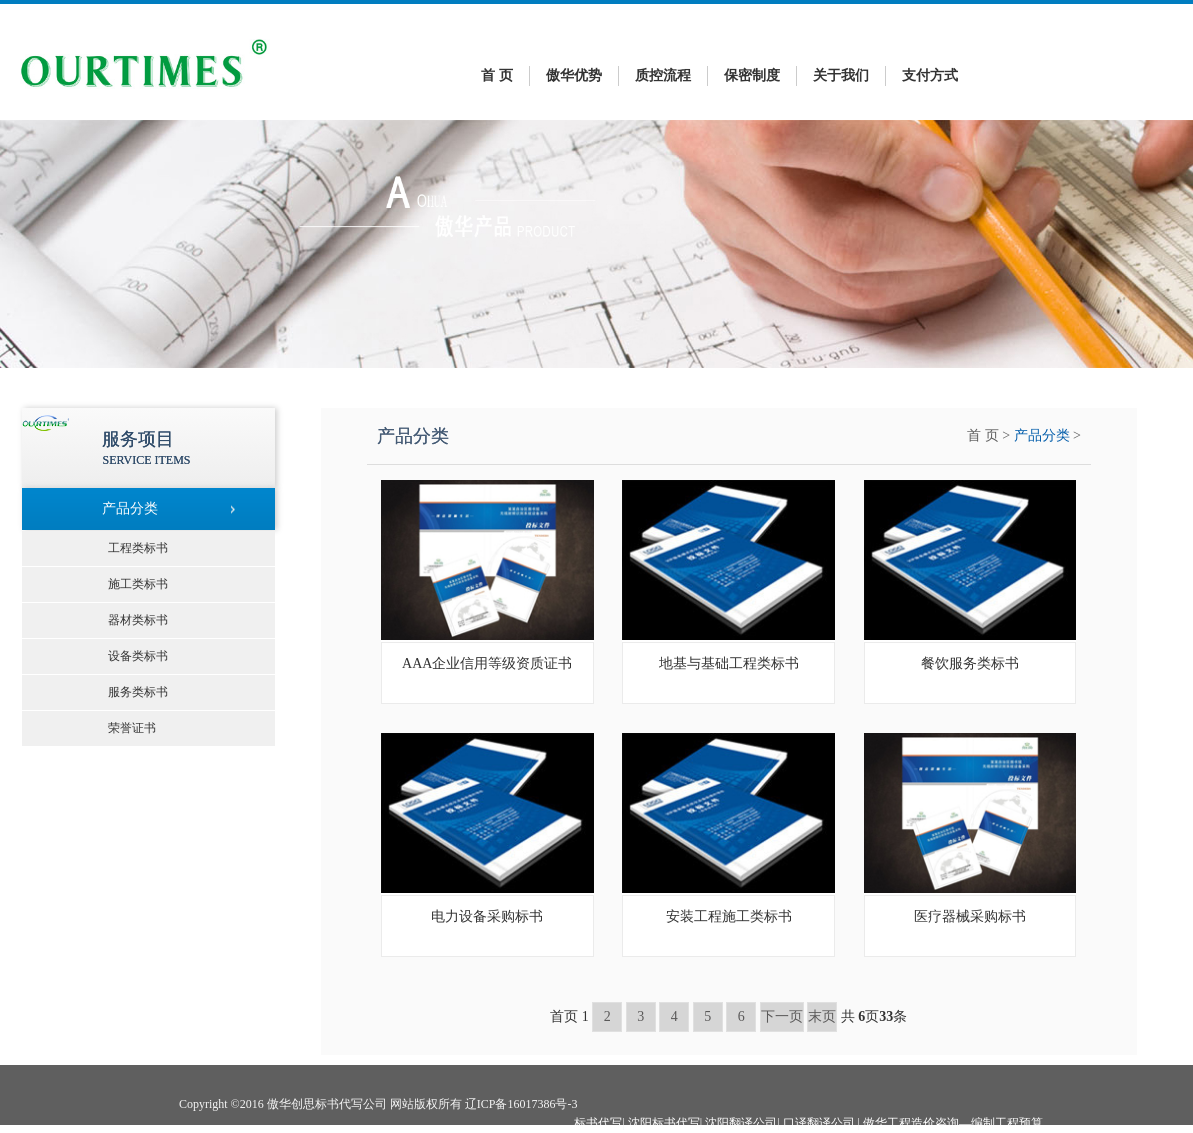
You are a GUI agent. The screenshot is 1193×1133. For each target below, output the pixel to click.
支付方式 (930, 75)
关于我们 (841, 75)
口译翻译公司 (819, 1123)
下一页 (782, 1016)
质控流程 (663, 75)
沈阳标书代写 (664, 1123)
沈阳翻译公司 (741, 1123)
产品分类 (1042, 435)
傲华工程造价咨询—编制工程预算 (953, 1123)
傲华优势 (574, 75)
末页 (822, 1016)
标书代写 (598, 1123)
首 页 (497, 75)
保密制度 (752, 75)
